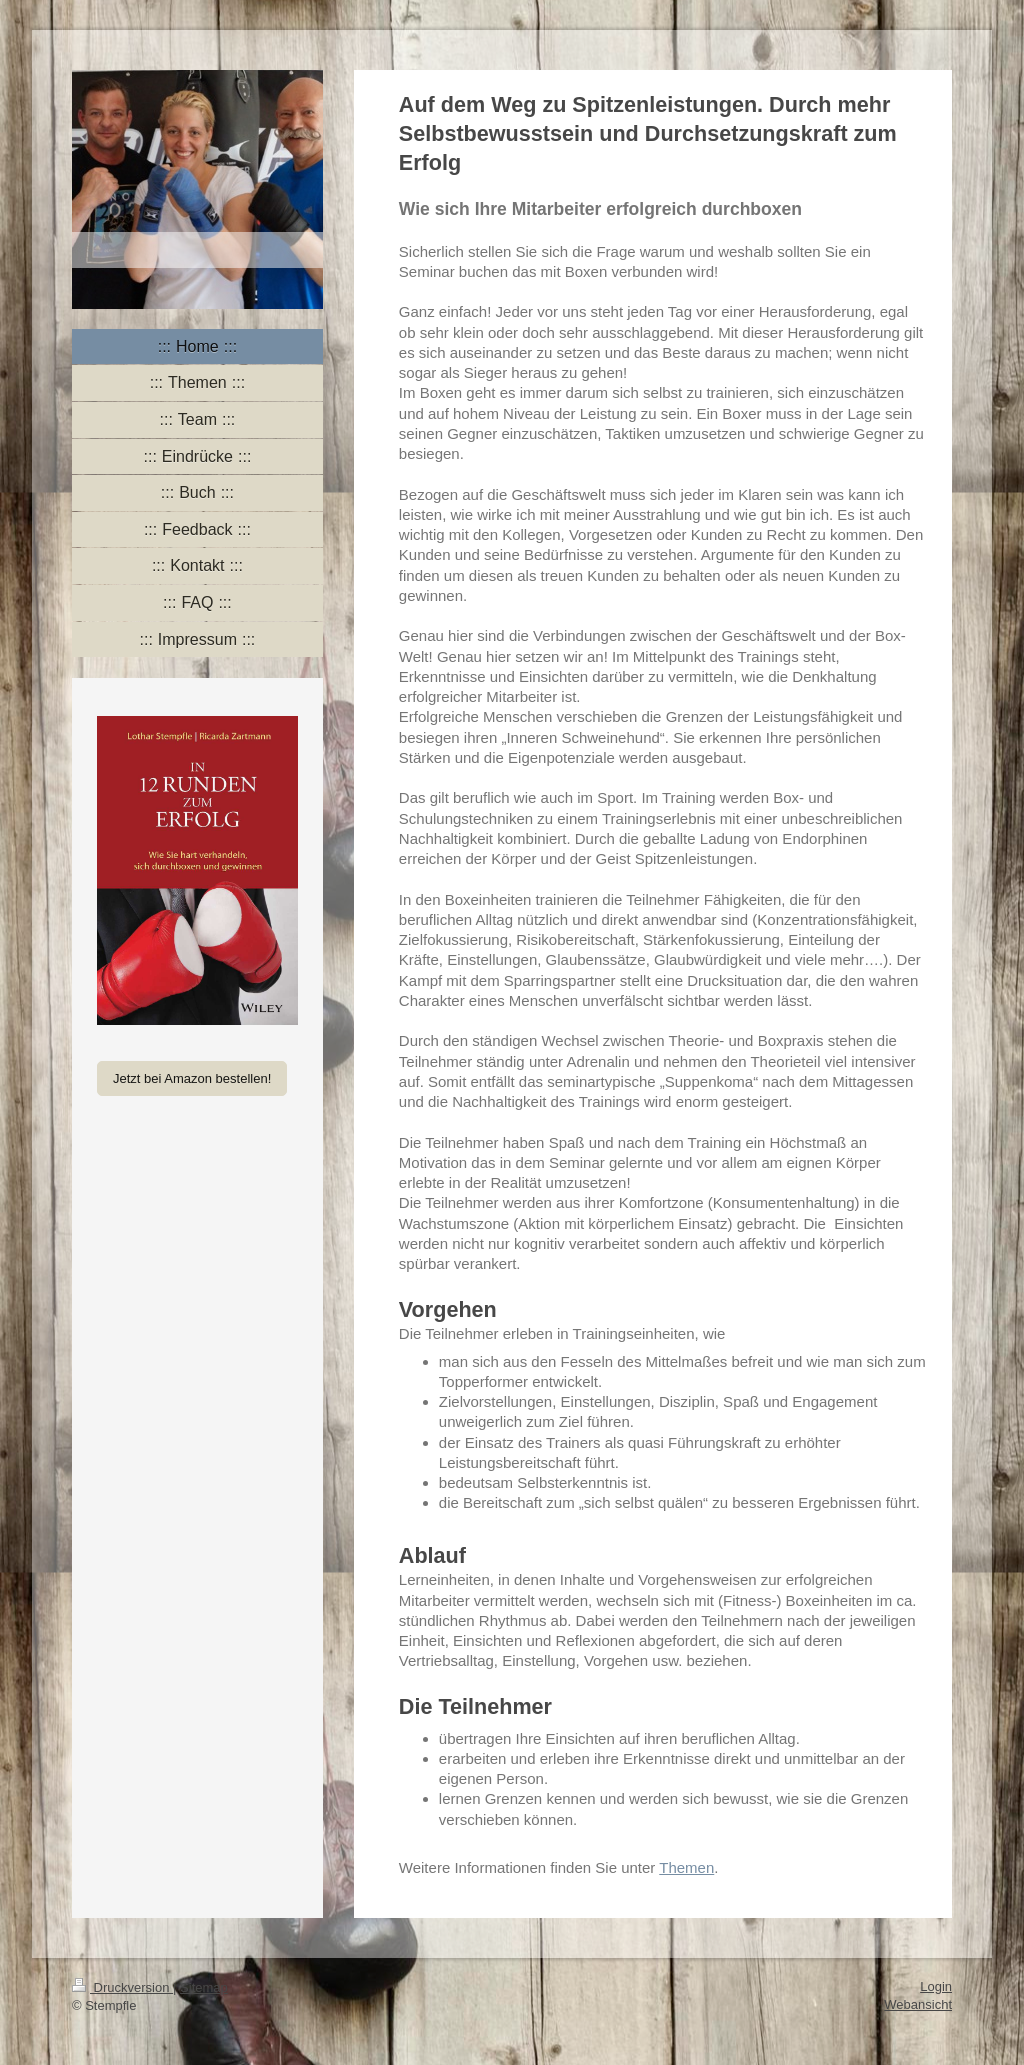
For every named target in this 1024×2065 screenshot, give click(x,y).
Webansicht (918, 2004)
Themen (686, 1867)
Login (936, 1986)
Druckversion (122, 1987)
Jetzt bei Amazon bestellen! (192, 1078)
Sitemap (204, 1987)
